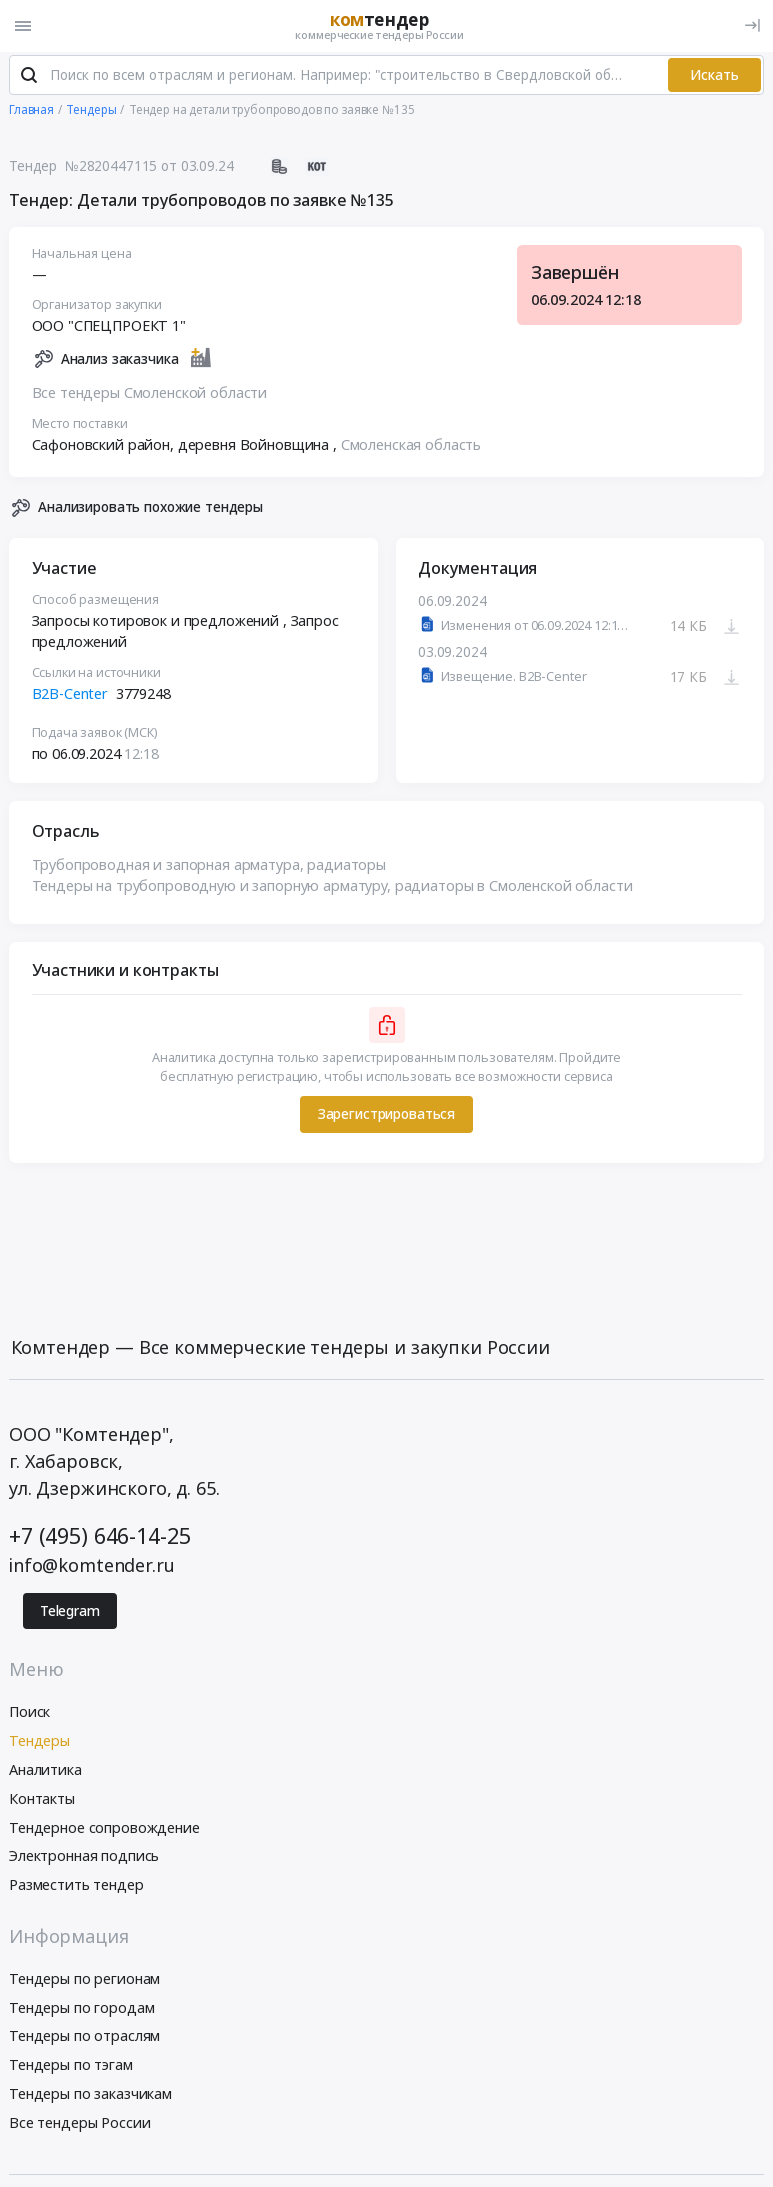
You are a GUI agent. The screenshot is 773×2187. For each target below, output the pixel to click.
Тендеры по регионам (84, 1981)
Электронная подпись (84, 1859)
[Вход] (752, 25)
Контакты (42, 1801)
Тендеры (39, 1744)
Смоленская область (411, 448)
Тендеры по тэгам (71, 2068)
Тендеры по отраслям (84, 2039)
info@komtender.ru (92, 1569)
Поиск (29, 1715)
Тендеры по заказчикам (90, 2097)
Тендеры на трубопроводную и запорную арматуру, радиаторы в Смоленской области (332, 889)
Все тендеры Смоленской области (150, 396)
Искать (714, 78)
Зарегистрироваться (386, 1118)
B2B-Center (70, 697)
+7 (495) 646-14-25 (99, 1538)
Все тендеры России (79, 2125)
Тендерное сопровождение (104, 1830)
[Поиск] (29, 79)
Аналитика (45, 1773)
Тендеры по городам (81, 2010)
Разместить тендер (76, 1888)
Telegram (70, 1615)
